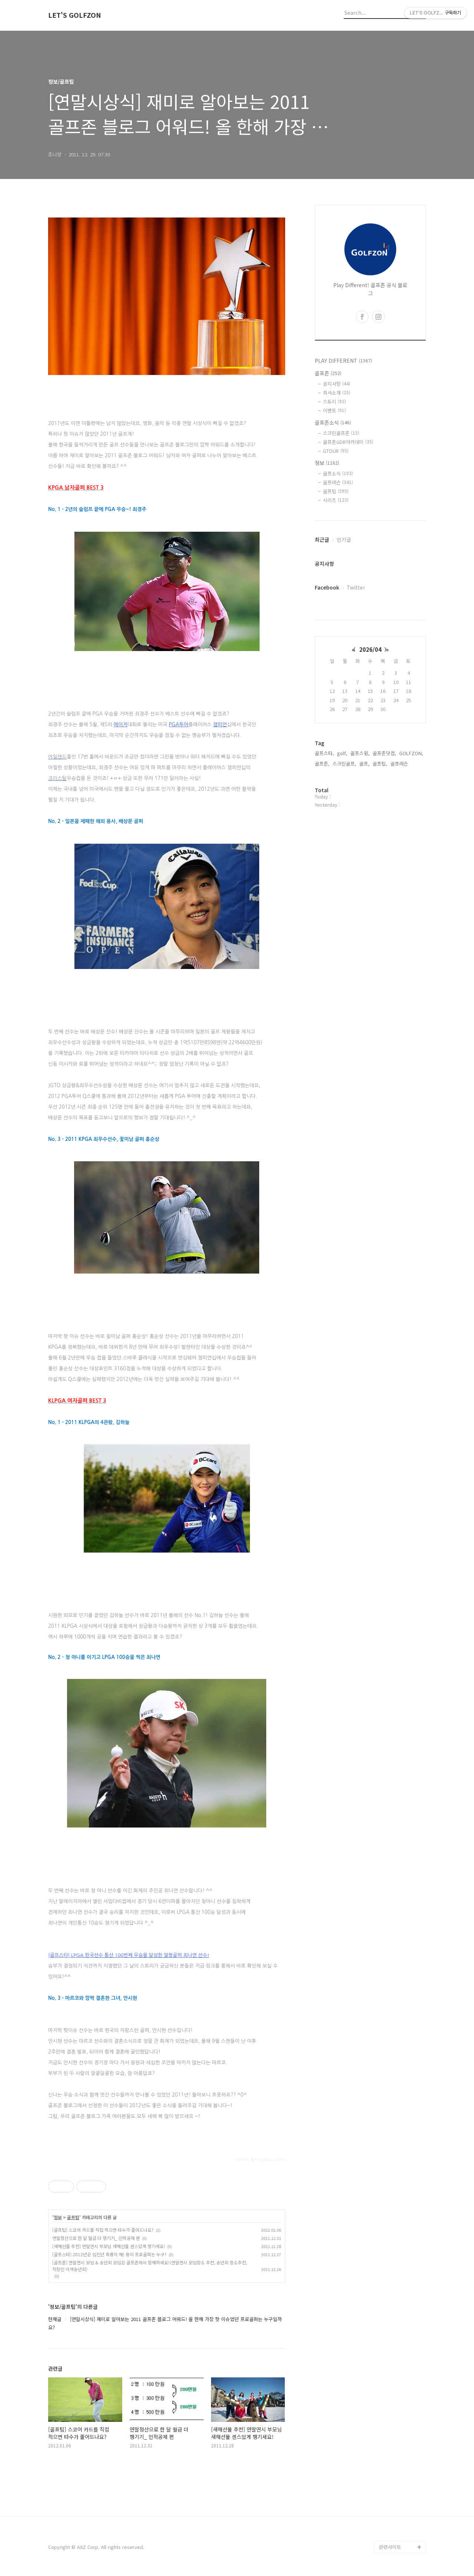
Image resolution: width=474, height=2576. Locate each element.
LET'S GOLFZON (74, 15)
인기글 (344, 539)
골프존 (328, 373)
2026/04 (370, 649)
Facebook (327, 587)
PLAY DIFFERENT (343, 360)
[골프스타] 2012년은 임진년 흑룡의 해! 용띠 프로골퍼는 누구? (109, 2254)
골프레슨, (400, 763)
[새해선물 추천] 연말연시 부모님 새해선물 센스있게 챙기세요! (108, 2246)
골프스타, (324, 753)
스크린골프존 (341, 432)
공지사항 (336, 383)
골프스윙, (360, 753)
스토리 (334, 401)
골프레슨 (338, 482)
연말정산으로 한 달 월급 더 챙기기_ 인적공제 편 (96, 2238)
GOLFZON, (411, 753)
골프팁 (73, 2217)
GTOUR (335, 450)
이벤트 (334, 410)
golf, (342, 753)
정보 (58, 2217)
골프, (364, 763)
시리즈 (335, 500)
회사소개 (336, 392)
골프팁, (380, 763)
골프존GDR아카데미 (348, 441)
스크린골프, (344, 763)
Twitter (356, 587)
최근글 (322, 539)
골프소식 (338, 473)
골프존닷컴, (384, 753)
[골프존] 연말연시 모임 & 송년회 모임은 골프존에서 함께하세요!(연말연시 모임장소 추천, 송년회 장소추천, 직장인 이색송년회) (149, 2265)
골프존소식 (333, 422)
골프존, (322, 763)
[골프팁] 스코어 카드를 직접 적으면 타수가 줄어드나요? (103, 2230)
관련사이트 (390, 2546)
